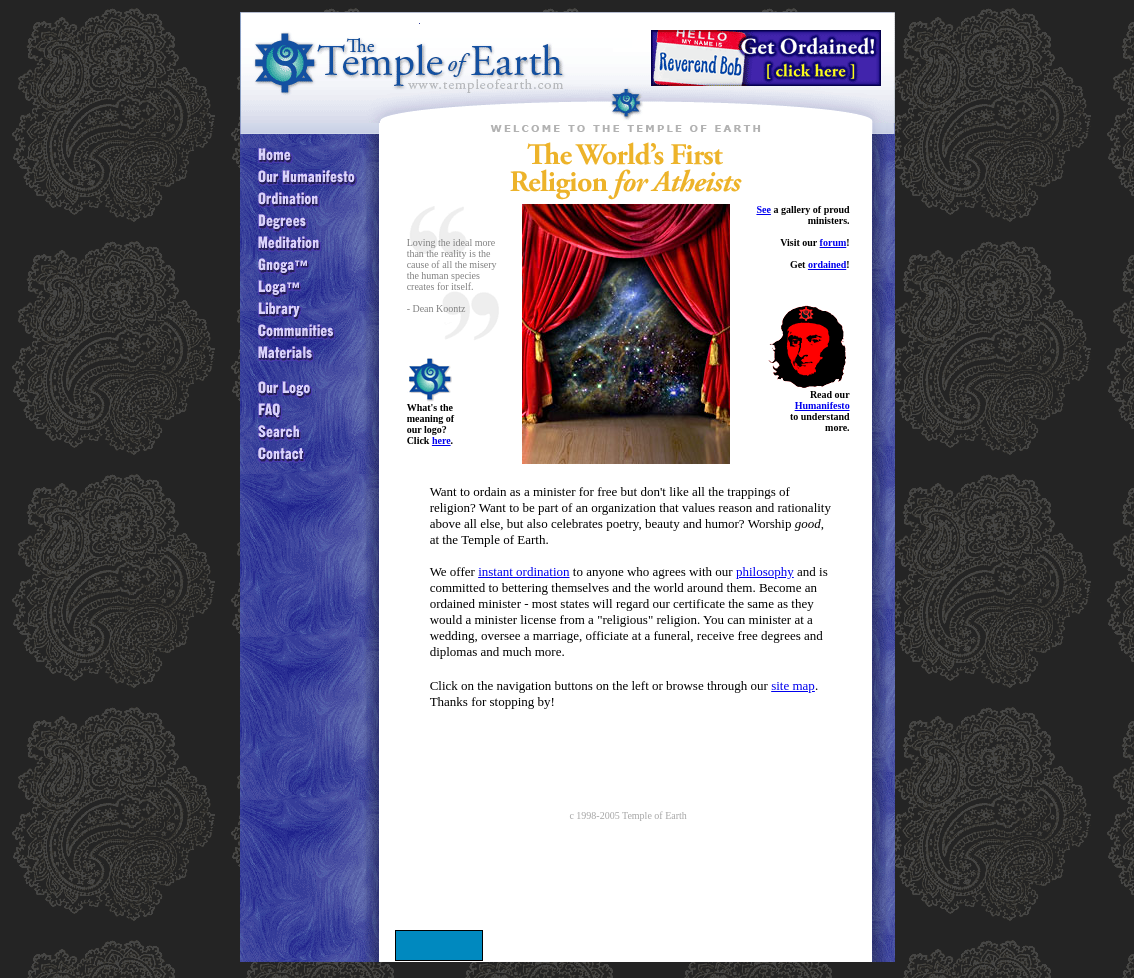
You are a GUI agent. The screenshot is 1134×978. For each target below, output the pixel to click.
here (441, 440)
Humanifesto (822, 405)
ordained (827, 264)
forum (833, 242)
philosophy (765, 571)
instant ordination (523, 571)
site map (793, 685)
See (763, 209)
